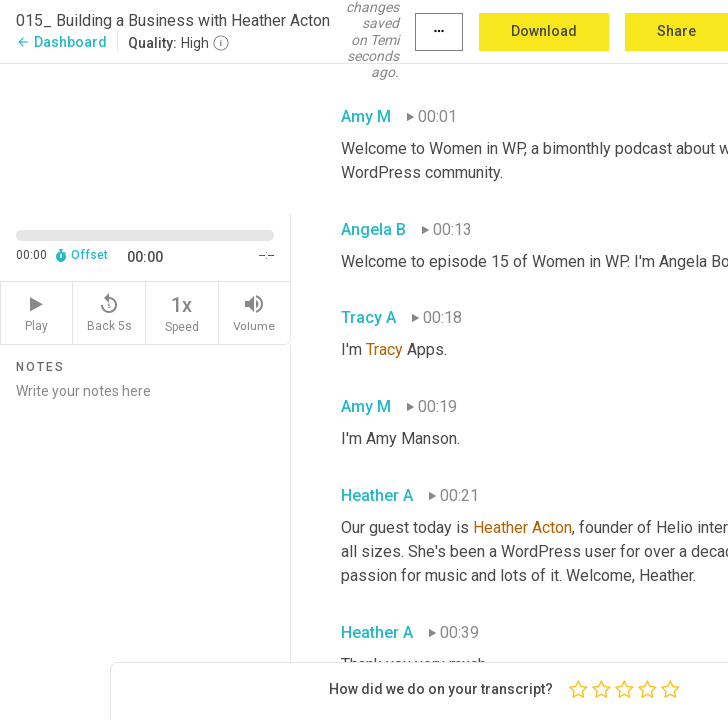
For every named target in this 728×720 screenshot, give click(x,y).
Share (676, 31)
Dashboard (61, 42)
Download (544, 31)
